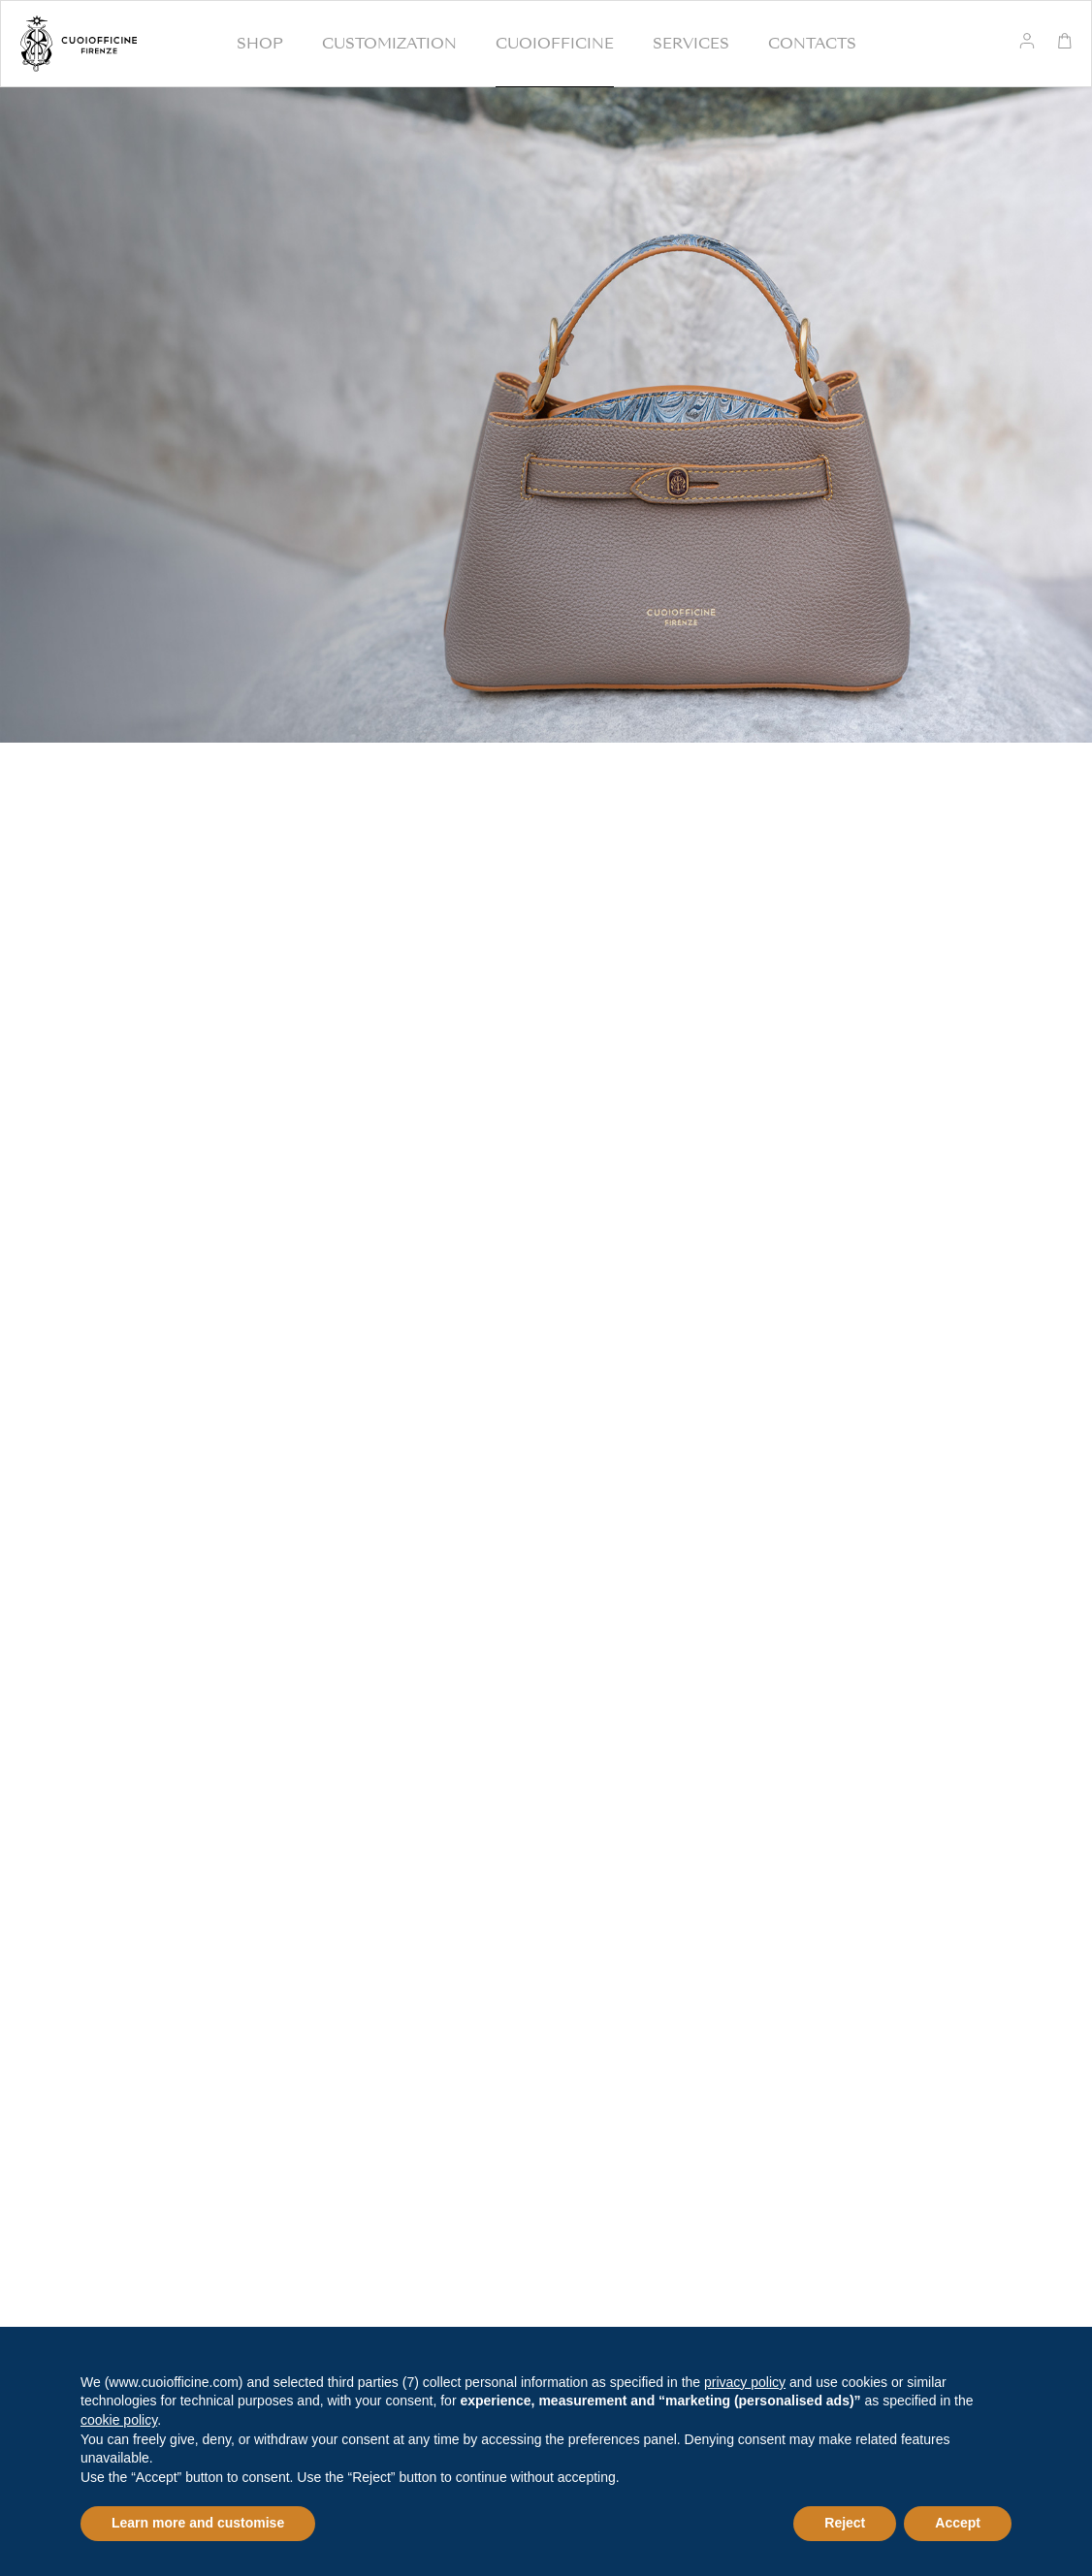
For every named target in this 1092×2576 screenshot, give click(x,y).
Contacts (812, 43)
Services (691, 43)
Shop (260, 43)
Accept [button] (957, 2522)
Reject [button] (844, 2522)
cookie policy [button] (118, 2420)
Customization (389, 43)
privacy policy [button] (745, 2382)
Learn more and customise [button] (198, 2522)
